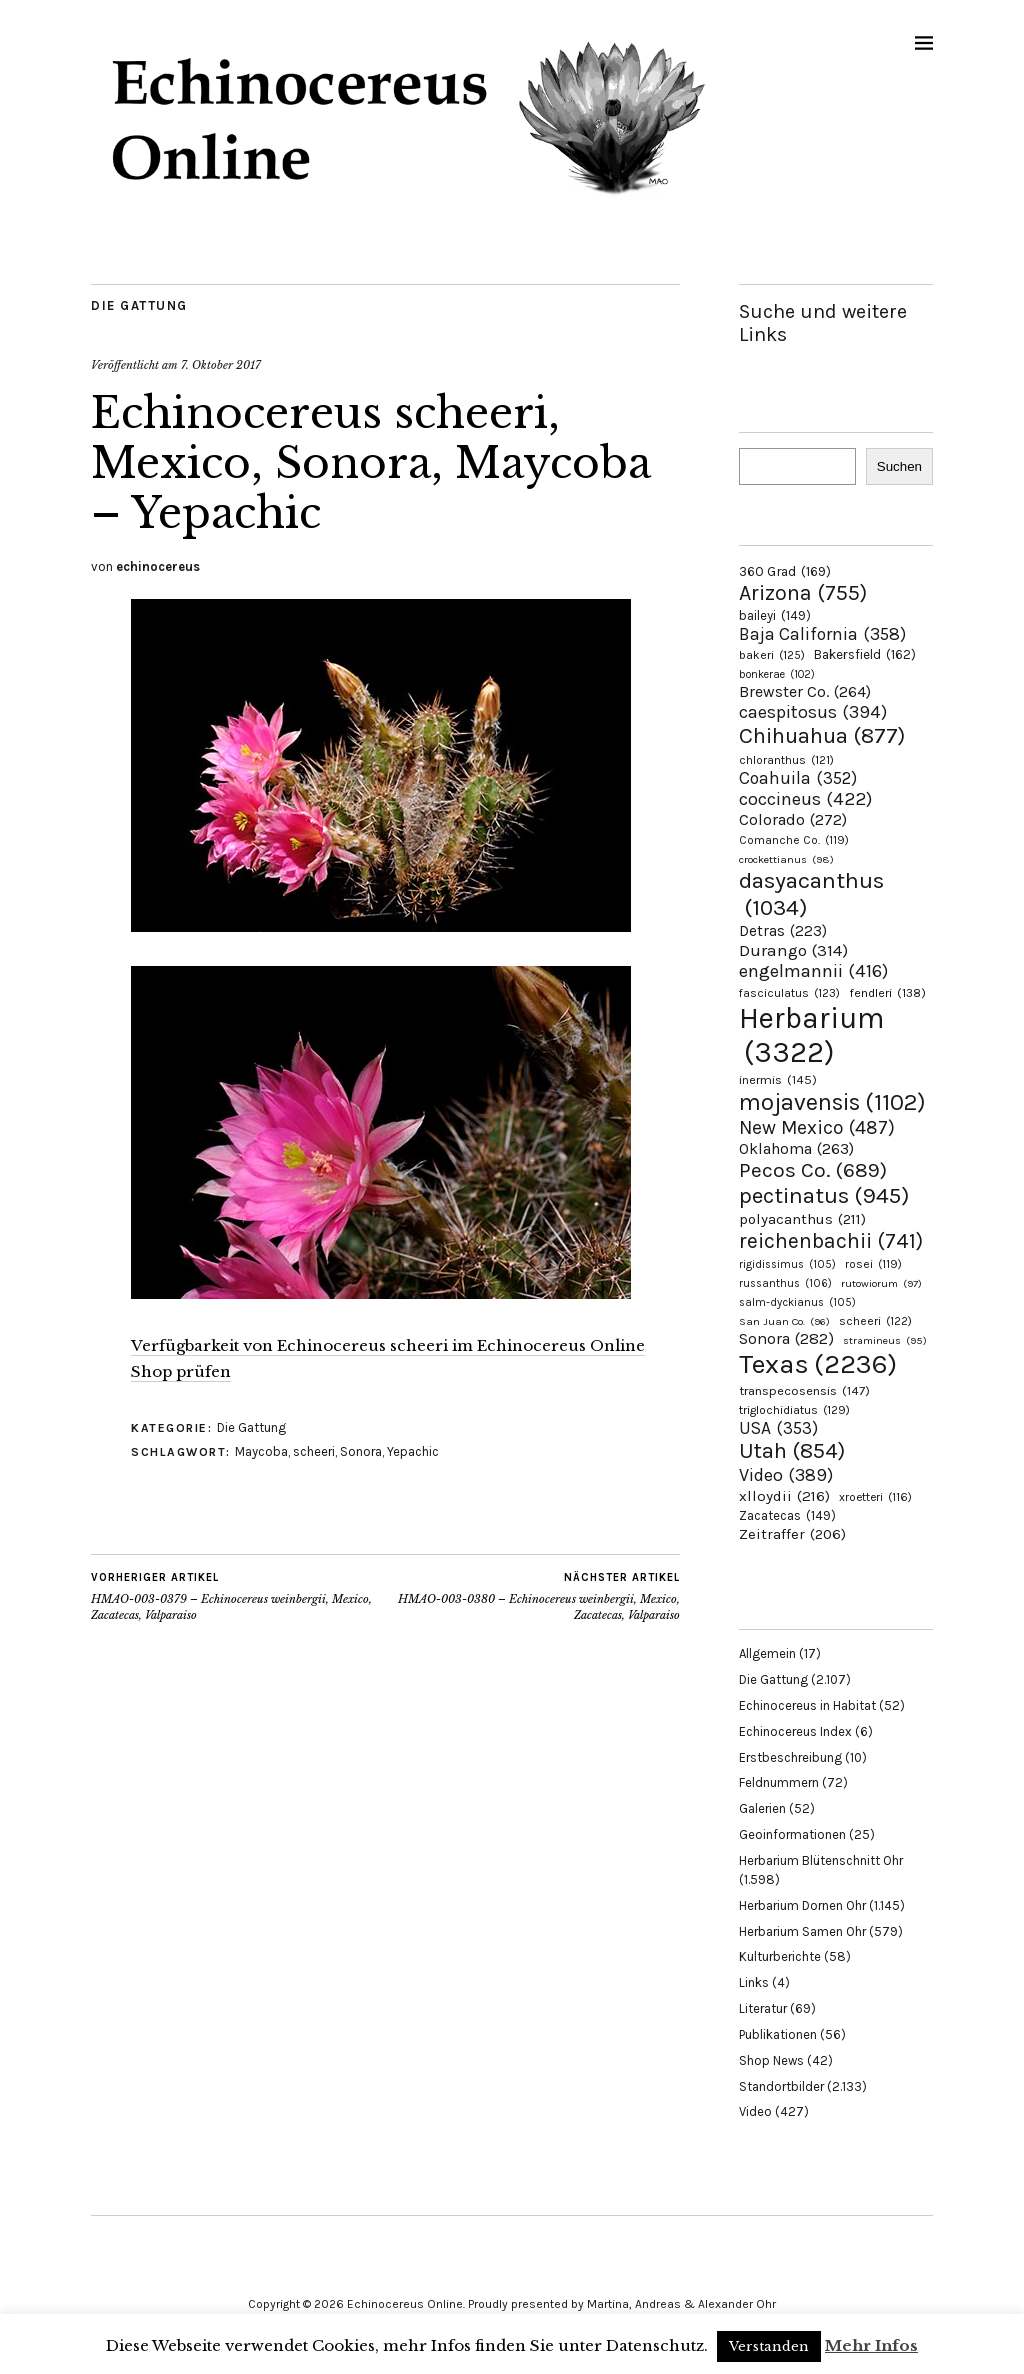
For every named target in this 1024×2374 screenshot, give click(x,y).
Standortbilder (781, 2086)
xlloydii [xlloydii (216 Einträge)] (784, 1496)
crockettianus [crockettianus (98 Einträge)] (786, 859)
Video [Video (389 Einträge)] (786, 1475)
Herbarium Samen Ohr (802, 1931)
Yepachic (413, 1451)
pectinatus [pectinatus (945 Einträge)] (824, 1195)
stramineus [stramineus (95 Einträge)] (885, 1340)
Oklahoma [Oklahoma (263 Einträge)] (796, 1148)
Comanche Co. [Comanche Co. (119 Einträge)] (794, 840)
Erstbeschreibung (790, 1757)
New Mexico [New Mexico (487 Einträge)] (817, 1127)
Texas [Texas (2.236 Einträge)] (818, 1364)
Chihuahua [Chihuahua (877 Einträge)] (822, 736)
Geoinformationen (792, 1834)
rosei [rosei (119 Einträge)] (873, 1264)
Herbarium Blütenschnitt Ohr (821, 1860)
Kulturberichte (780, 1956)
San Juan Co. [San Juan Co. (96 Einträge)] (784, 1321)
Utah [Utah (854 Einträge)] (792, 1451)
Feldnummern (779, 1782)
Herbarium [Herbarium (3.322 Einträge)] (811, 1035)
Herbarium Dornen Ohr (802, 1905)
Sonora (361, 1451)
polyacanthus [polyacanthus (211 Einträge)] (802, 1219)
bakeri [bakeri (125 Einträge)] (772, 655)
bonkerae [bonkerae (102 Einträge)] (777, 674)
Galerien (762, 1808)
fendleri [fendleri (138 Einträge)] (887, 992)
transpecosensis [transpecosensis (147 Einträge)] (804, 1390)
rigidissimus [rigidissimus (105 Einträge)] (787, 1264)
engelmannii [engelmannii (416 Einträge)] (813, 971)
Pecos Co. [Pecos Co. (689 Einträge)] (813, 1170)
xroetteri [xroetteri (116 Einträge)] (875, 1497)
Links (754, 1982)
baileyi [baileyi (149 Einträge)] (775, 615)
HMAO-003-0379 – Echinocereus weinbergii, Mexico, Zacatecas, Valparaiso (238, 1596)
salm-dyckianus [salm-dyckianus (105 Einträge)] (797, 1302)
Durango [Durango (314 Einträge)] (793, 950)
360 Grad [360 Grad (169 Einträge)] (785, 571)
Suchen (899, 466)
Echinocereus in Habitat (807, 1705)
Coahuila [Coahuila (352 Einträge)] (798, 778)
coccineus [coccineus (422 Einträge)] (805, 799)
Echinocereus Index (795, 1731)
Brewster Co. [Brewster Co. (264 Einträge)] (805, 691)
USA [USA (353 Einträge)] (778, 1428)
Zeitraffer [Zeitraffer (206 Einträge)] (792, 1534)
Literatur (763, 2008)
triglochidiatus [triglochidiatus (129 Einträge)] (794, 1410)
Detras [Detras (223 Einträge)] (783, 931)
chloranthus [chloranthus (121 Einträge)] (786, 760)
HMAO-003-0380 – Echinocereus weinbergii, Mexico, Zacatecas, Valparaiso (533, 1596)
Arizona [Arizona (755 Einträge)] (803, 592)
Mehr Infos (871, 2345)
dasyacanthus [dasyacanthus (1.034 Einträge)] (811, 894)
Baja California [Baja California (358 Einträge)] (822, 634)
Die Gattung (139, 305)
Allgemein (767, 1653)
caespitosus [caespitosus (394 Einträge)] (813, 712)
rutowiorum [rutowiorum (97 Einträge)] (881, 1283)
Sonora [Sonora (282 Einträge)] (786, 1338)
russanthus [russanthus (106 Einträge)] (785, 1283)
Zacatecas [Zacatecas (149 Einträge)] (787, 1515)
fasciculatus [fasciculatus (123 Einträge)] (789, 993)
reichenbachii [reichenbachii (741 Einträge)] (831, 1240)
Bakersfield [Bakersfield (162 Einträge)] (865, 654)
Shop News (771, 2060)
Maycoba (261, 1451)
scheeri (314, 1451)
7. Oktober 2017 (221, 365)
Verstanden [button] (769, 2346)
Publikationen (778, 2034)
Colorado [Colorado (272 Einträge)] (793, 819)
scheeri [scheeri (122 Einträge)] (875, 1321)
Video (755, 2111)
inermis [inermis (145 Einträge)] (778, 1079)
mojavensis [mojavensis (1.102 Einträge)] (832, 1102)
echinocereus (158, 566)
